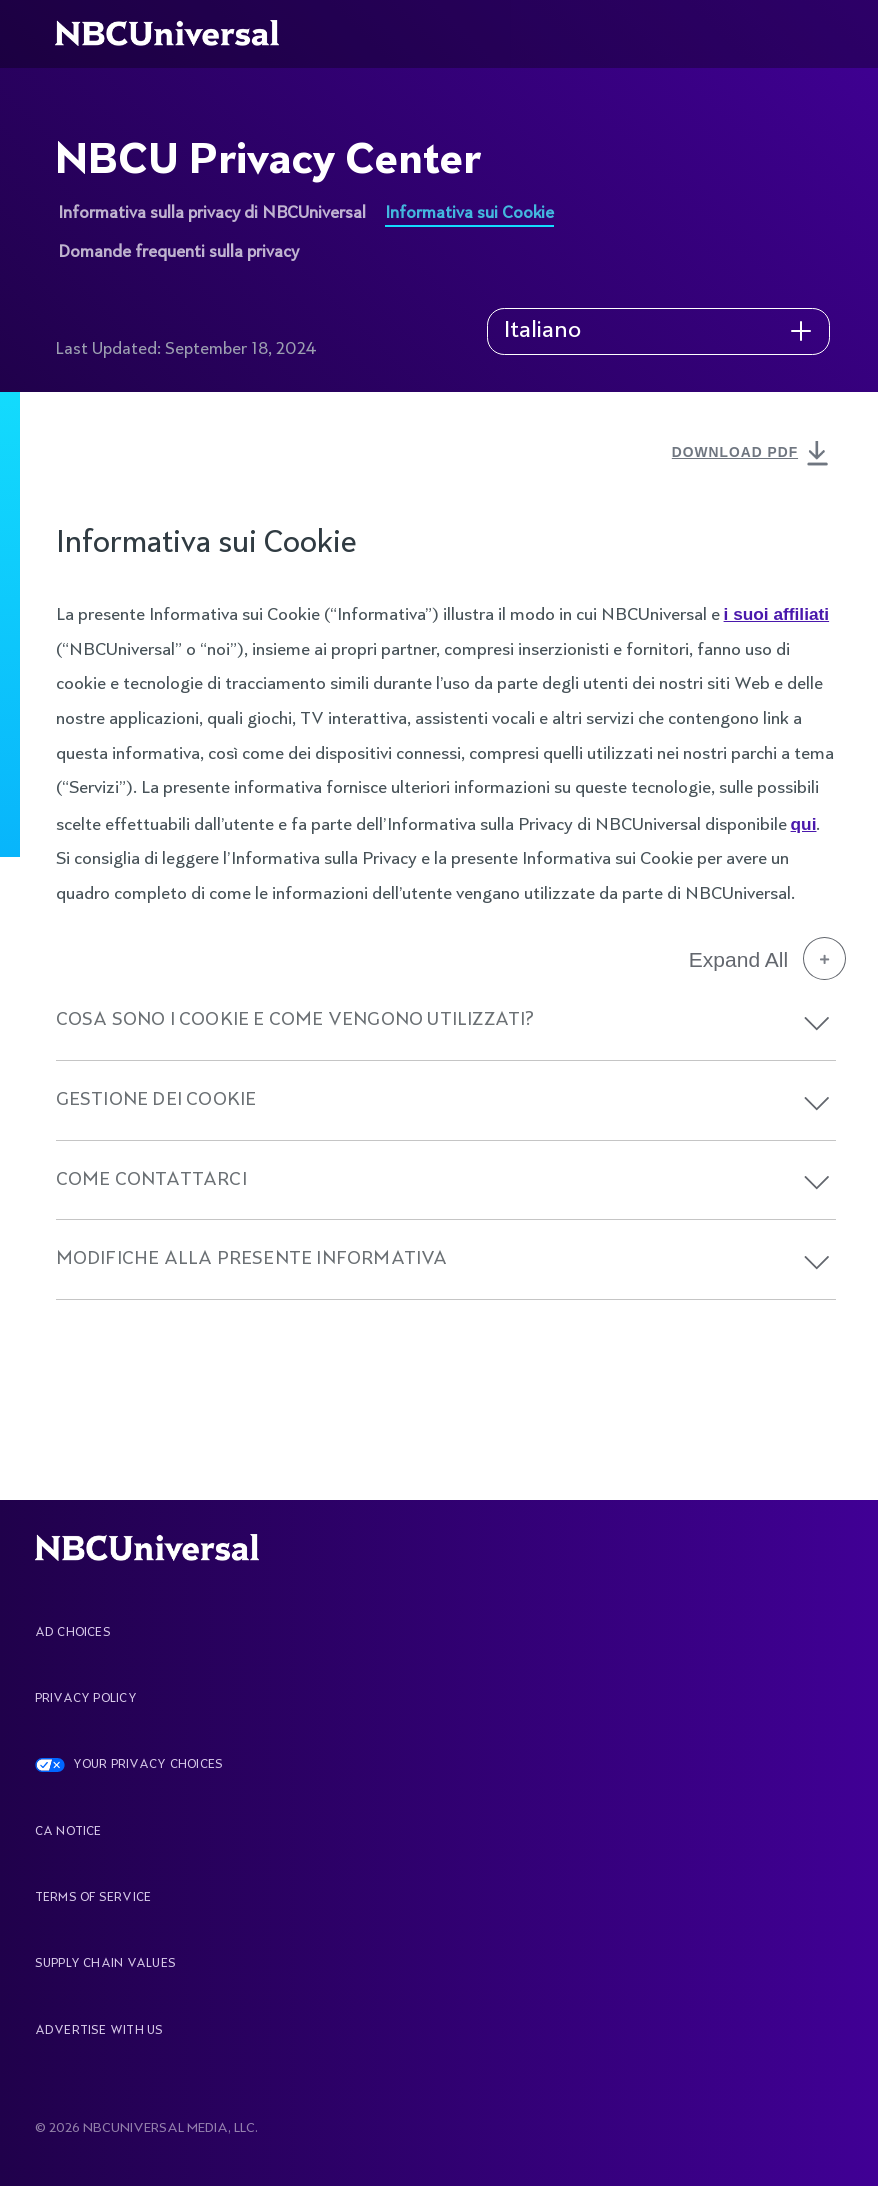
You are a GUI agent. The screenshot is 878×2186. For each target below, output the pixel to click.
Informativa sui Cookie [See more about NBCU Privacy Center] (469, 213)
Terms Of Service (93, 1898)
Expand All (767, 959)
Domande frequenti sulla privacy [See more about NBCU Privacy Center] (178, 252)
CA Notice (68, 1832)
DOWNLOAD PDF (753, 454)
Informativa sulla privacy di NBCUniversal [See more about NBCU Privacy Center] (212, 213)
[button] (817, 1023)
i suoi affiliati (777, 614)
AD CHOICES (73, 1633)
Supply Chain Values (106, 1964)
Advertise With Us (99, 2031)
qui (804, 824)
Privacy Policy (86, 1699)
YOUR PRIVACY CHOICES (148, 1765)
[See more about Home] (179, 34)
